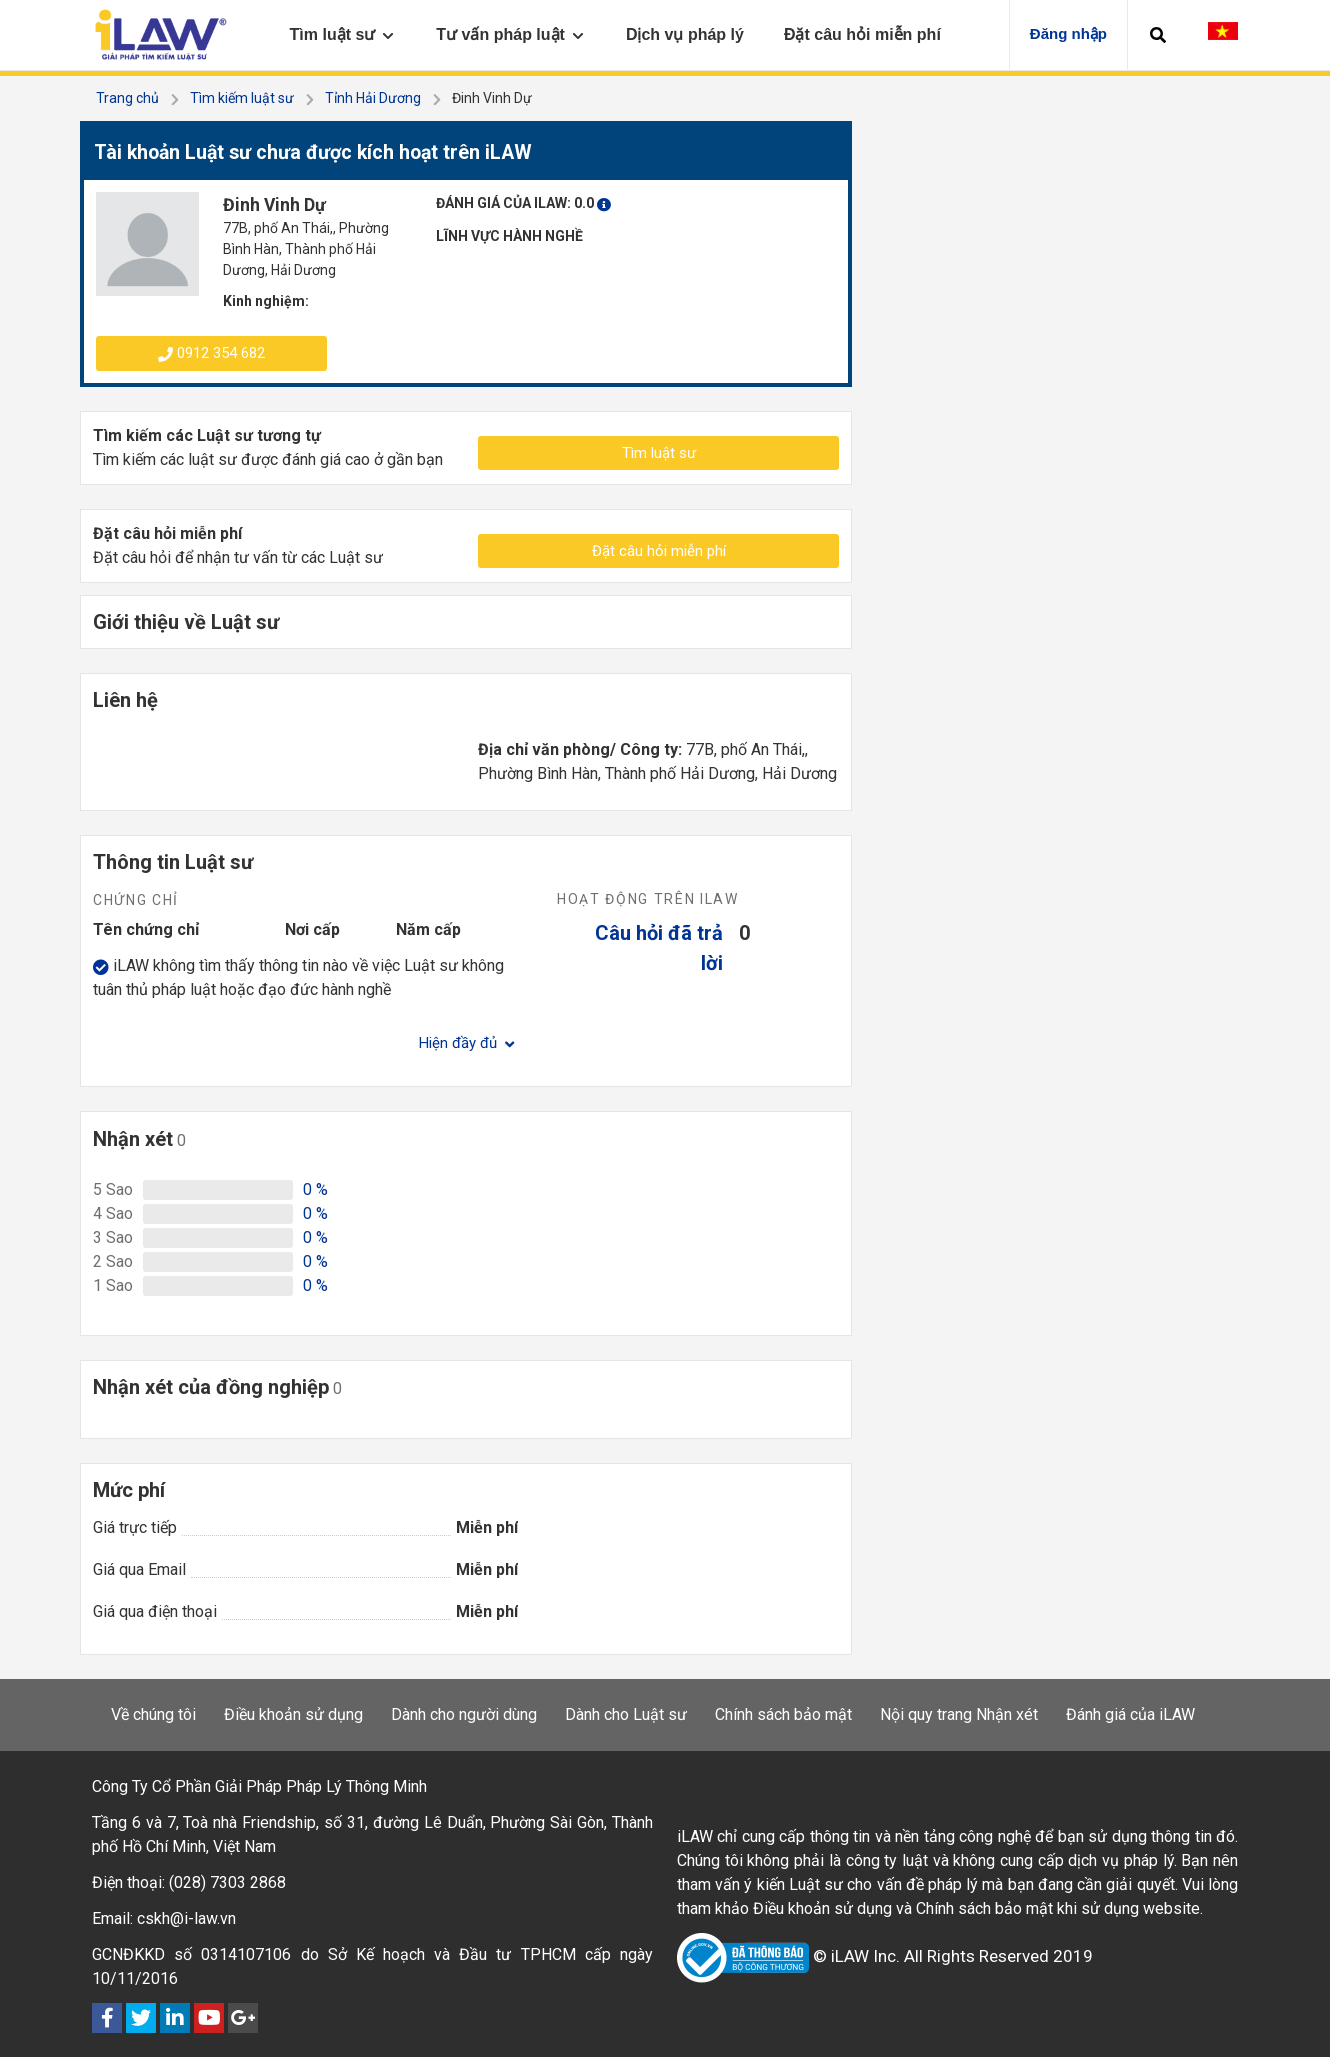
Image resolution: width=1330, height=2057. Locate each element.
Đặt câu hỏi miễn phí (659, 551)
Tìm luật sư (659, 453)
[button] (1158, 35)
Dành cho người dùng (464, 1714)
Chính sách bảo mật (783, 1714)
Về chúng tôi (153, 1714)
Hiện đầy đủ (466, 1043)
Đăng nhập (1068, 33)
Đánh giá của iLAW (1130, 1714)
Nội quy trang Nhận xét (959, 1714)
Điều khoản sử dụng (293, 1714)
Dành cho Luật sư (626, 1714)
